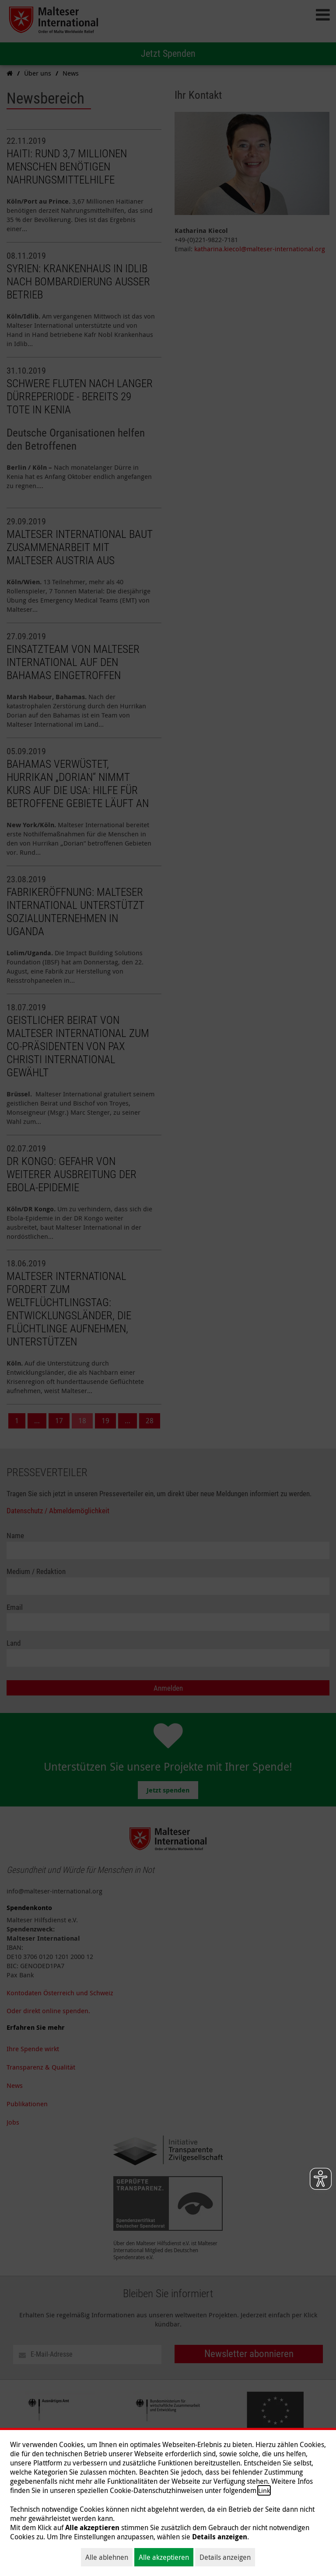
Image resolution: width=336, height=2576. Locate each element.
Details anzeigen (225, 2557)
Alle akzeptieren (164, 2557)
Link (264, 2490)
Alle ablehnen (106, 2557)
